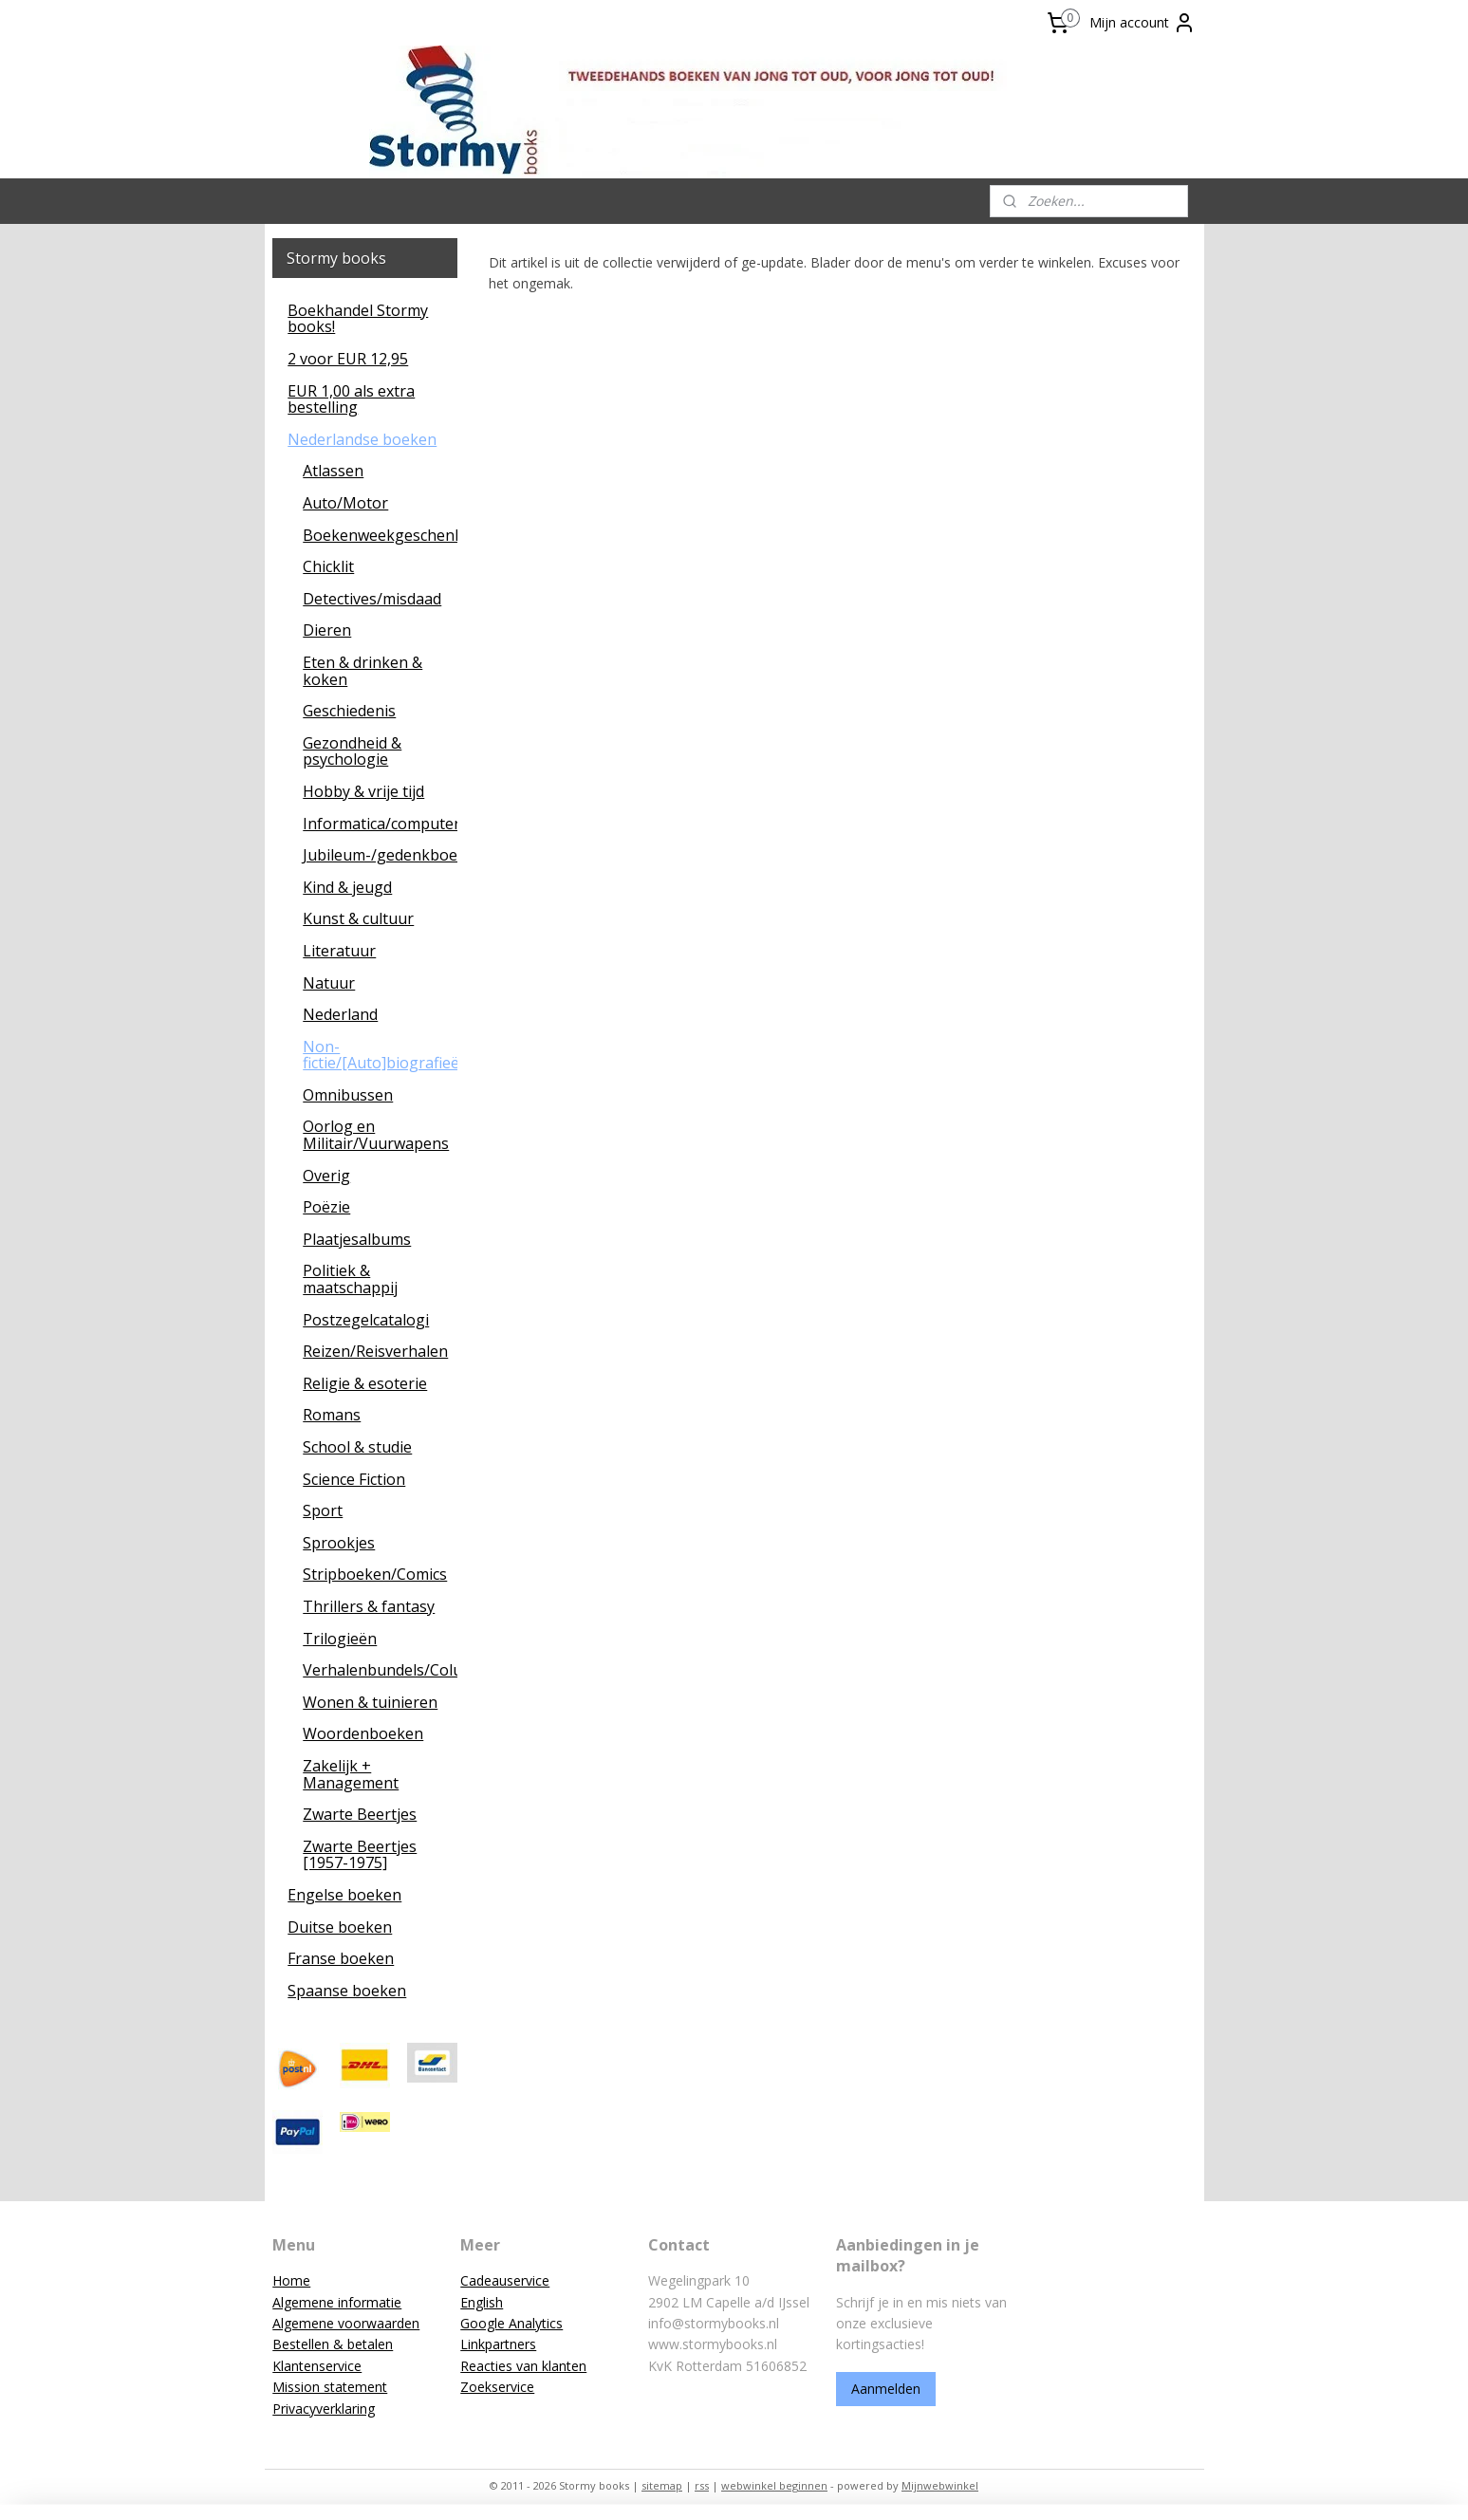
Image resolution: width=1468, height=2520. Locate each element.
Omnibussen (348, 1094)
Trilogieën (340, 1638)
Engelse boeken (344, 1894)
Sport (323, 1510)
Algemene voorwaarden (345, 2323)
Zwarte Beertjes (360, 1814)
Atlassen (333, 470)
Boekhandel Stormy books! (358, 319)
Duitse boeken (340, 1927)
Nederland (340, 1014)
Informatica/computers (380, 823)
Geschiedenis (349, 710)
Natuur (329, 983)
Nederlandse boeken (362, 439)
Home (291, 2280)
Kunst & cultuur (358, 918)
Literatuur (339, 950)
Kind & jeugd (347, 887)
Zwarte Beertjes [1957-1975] (360, 1855)
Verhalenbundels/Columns (380, 1669)
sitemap (661, 2485)
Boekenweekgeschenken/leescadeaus (380, 535)
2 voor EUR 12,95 (348, 358)
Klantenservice (317, 2366)
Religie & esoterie (365, 1383)
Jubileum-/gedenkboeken (380, 854)
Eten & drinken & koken (362, 671)
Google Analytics (511, 2323)
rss (702, 2485)
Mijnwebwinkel (939, 2485)
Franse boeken (341, 1958)
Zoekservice (497, 2387)
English (481, 2302)
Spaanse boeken (347, 1990)
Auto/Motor (345, 502)
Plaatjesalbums (357, 1239)
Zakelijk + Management (351, 1774)
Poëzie (326, 1206)
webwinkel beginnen (774, 2485)
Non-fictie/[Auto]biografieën (380, 1055)
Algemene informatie (336, 2302)
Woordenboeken (363, 1733)
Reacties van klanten (523, 2366)
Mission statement (329, 2387)
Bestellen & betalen (332, 2344)
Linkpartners (498, 2344)
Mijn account (1142, 22)
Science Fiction (354, 1479)
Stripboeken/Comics (375, 1574)
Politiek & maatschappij (350, 1279)
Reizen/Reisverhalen (375, 1351)
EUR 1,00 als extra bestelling (351, 399)
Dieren (327, 630)
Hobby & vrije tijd (363, 791)
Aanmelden (885, 2389)
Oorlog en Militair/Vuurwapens (376, 1135)
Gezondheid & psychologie (352, 751)
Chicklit (328, 566)
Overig (326, 1175)
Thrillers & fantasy (369, 1606)
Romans (332, 1414)
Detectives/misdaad (372, 598)
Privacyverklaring (323, 2409)
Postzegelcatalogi (366, 1319)
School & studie (357, 1446)
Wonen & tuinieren (370, 1702)
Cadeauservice (504, 2280)
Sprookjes (339, 1542)
